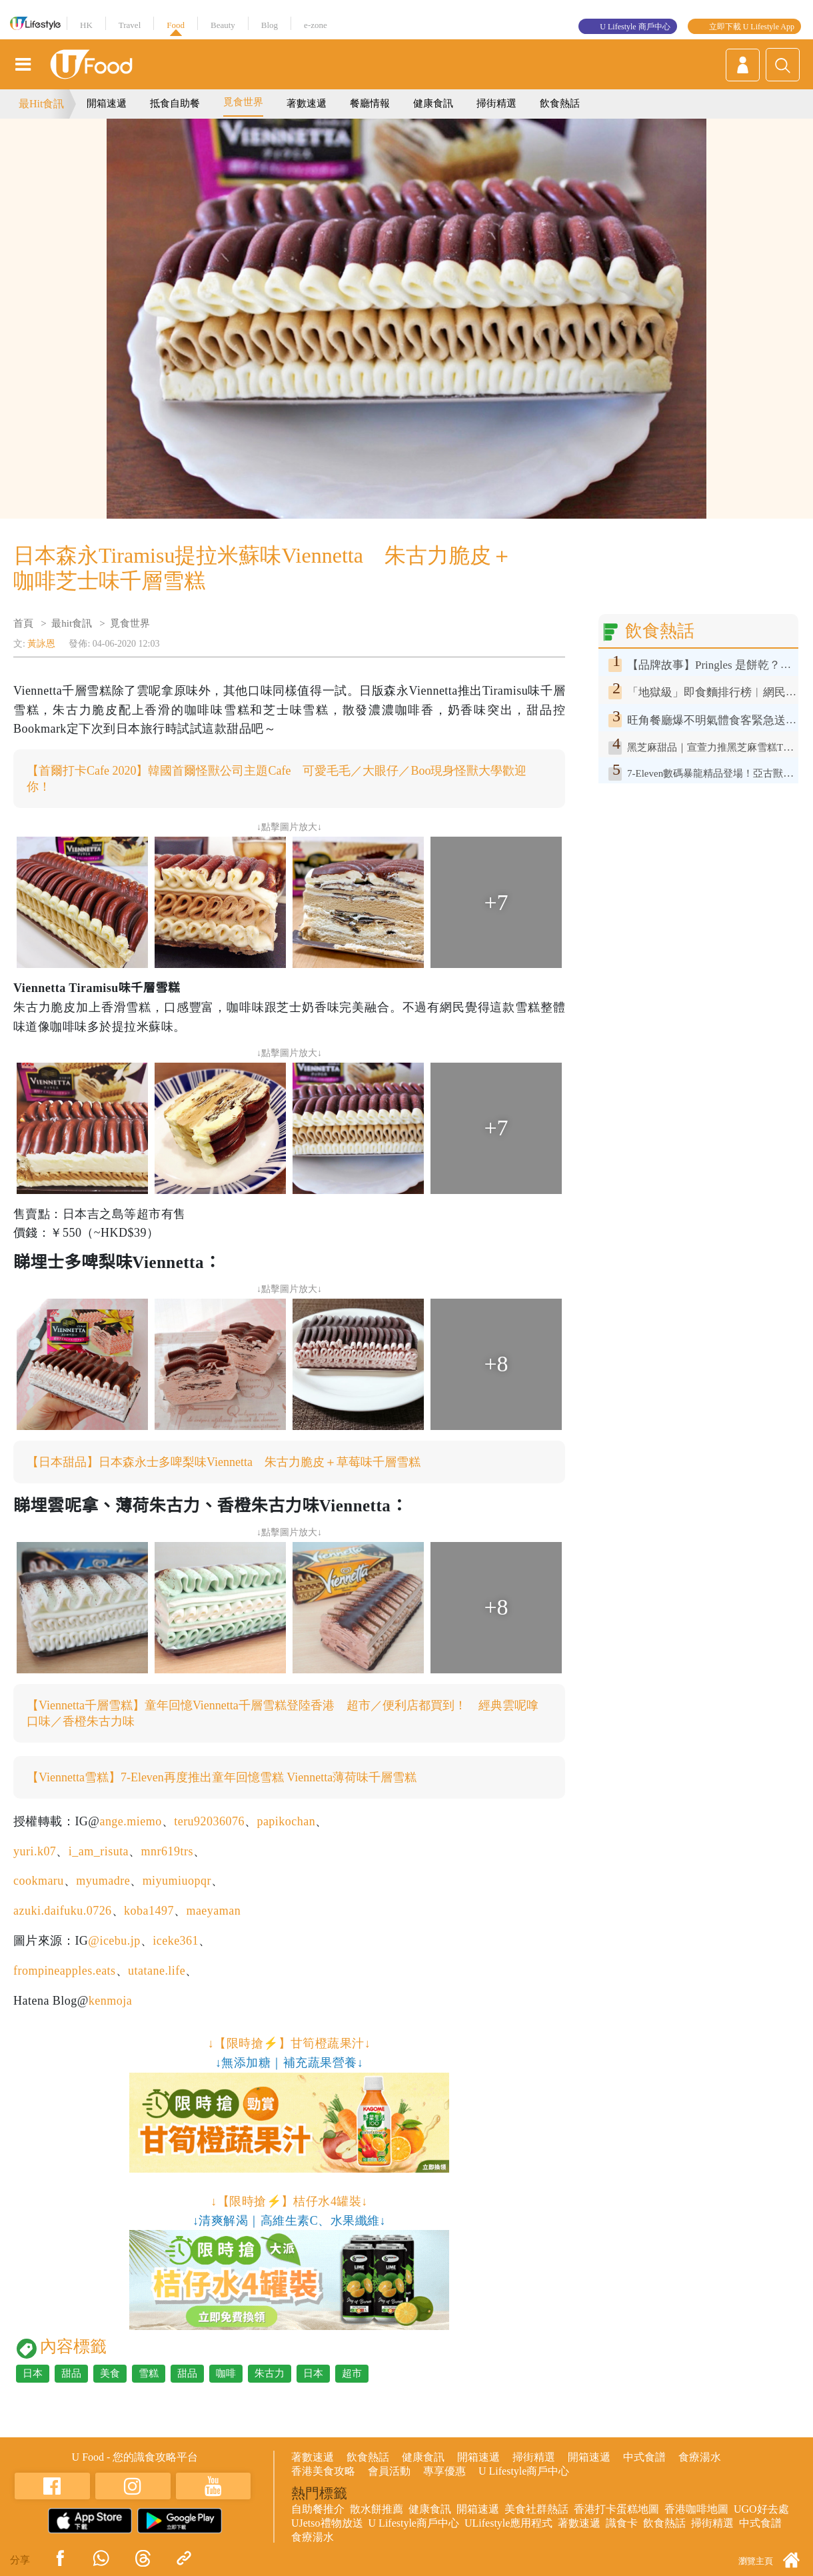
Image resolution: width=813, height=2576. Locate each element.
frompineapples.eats (64, 1970)
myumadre (103, 1880)
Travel (130, 25)
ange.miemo (130, 1821)
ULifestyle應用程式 (508, 2523)
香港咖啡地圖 (696, 2509)
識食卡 (622, 2523)
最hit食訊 (71, 623)
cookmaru (38, 1880)
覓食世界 (243, 102)
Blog (269, 25)
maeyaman (213, 1910)
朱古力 (270, 2373)
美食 (110, 2373)
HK (86, 25)
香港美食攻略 (323, 2471)
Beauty (223, 25)
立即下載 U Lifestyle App (751, 26)
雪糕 (149, 2373)
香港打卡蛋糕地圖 (616, 2509)
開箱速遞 (107, 103)
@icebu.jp (114, 1940)
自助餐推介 (318, 2509)
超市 (352, 2373)
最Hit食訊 (41, 103)
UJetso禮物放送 (327, 2523)
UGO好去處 (761, 2509)
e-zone (315, 25)
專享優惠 (444, 2471)
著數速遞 (307, 103)
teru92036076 (209, 1821)
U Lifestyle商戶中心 (523, 2471)
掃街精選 (496, 103)
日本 (33, 2373)
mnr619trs (167, 1851)
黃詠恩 (41, 644)
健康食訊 (433, 103)
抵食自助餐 (175, 103)
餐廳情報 (370, 103)
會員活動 (389, 2471)
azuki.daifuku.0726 (62, 1910)
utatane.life (156, 1970)
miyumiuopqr (177, 1880)
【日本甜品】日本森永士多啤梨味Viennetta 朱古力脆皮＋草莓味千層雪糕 (223, 1462)
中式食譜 (644, 2457)
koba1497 (149, 1910)
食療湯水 (699, 2457)
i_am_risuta (99, 1851)
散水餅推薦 (376, 2509)
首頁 (23, 623)
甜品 (71, 2373)
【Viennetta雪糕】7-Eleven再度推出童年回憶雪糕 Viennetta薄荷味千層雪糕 (221, 1777)
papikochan (286, 1821)
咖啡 (226, 2373)
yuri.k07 (34, 1851)
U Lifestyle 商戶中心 (635, 26)
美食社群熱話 (536, 2509)
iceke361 (176, 1940)
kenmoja (110, 2000)
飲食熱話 (560, 103)
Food (176, 25)
